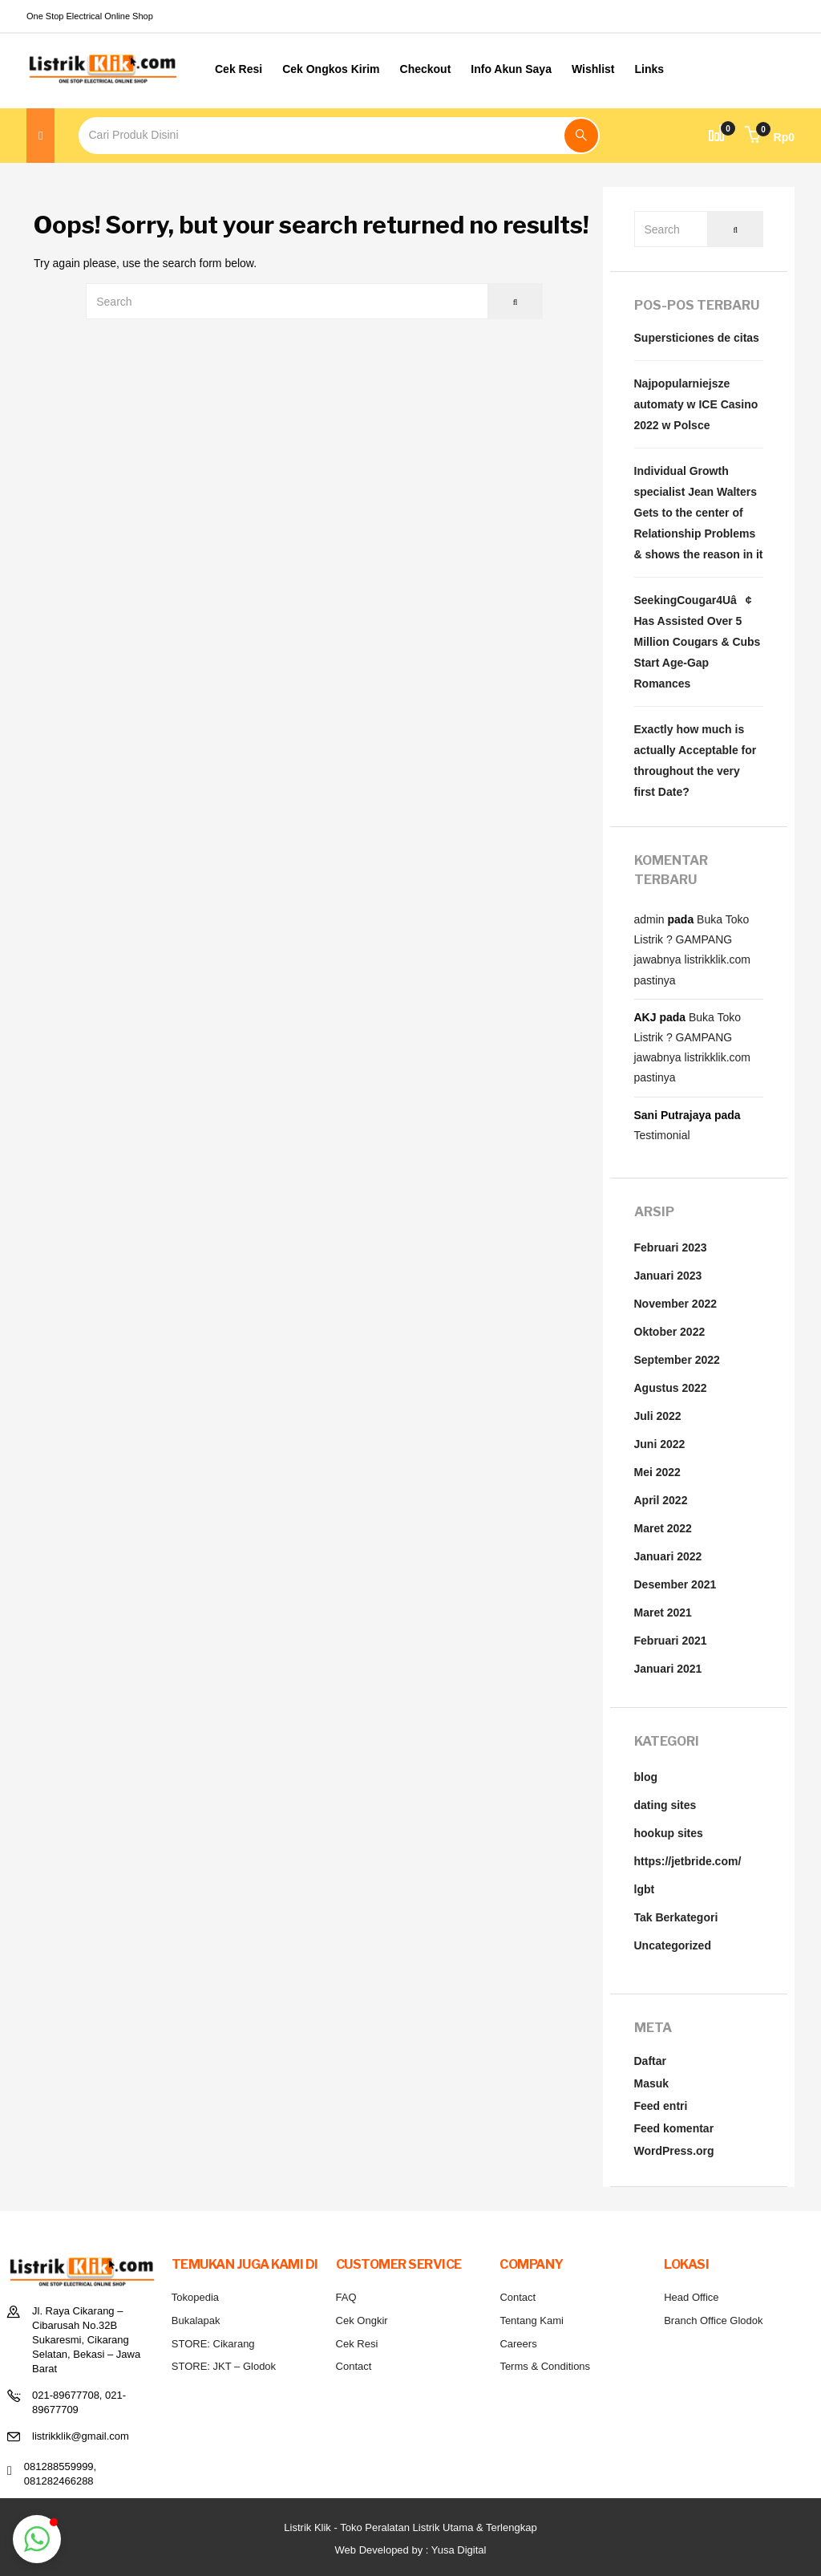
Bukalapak (196, 2320)
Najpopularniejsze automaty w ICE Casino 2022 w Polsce (696, 404)
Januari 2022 (668, 1556)
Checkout (425, 69)
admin (649, 919)
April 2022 (661, 1500)
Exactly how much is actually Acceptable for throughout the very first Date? (695, 760)
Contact (354, 2366)
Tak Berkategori (676, 1917)
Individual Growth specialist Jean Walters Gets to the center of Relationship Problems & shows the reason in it (698, 512)
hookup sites (668, 1833)
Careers (517, 2344)
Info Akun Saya (511, 69)
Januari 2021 (668, 1668)
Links (650, 69)
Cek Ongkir (362, 2320)
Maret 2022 (663, 1528)
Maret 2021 (663, 1612)
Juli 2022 (657, 1416)
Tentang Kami (531, 2320)
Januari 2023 (668, 1275)
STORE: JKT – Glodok (224, 2366)
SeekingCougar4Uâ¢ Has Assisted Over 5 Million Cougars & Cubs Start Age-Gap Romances (697, 642)
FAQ (346, 2297)
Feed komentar (674, 2128)
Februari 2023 (670, 1247)
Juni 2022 (660, 1444)
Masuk (651, 2083)
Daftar (650, 2061)
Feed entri (661, 2105)
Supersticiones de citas (696, 337)
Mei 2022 (657, 1472)
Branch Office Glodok (713, 2320)
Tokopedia (195, 2297)
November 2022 (676, 1303)
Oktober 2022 (670, 1331)
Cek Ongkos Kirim (330, 69)
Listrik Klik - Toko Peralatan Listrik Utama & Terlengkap (410, 2527)
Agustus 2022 (670, 1387)
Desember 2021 (675, 1584)
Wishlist (593, 69)
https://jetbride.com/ (688, 1861)
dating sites (665, 1805)
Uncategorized (672, 1945)
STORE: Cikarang (213, 2344)
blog (646, 1777)
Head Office (691, 2297)
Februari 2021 (670, 1640)
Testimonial (662, 1135)
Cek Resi (238, 69)
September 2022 (677, 1359)
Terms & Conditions (544, 2366)
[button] (770, 137)
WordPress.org (674, 2150)
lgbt (644, 1889)
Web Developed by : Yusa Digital (411, 2550)
